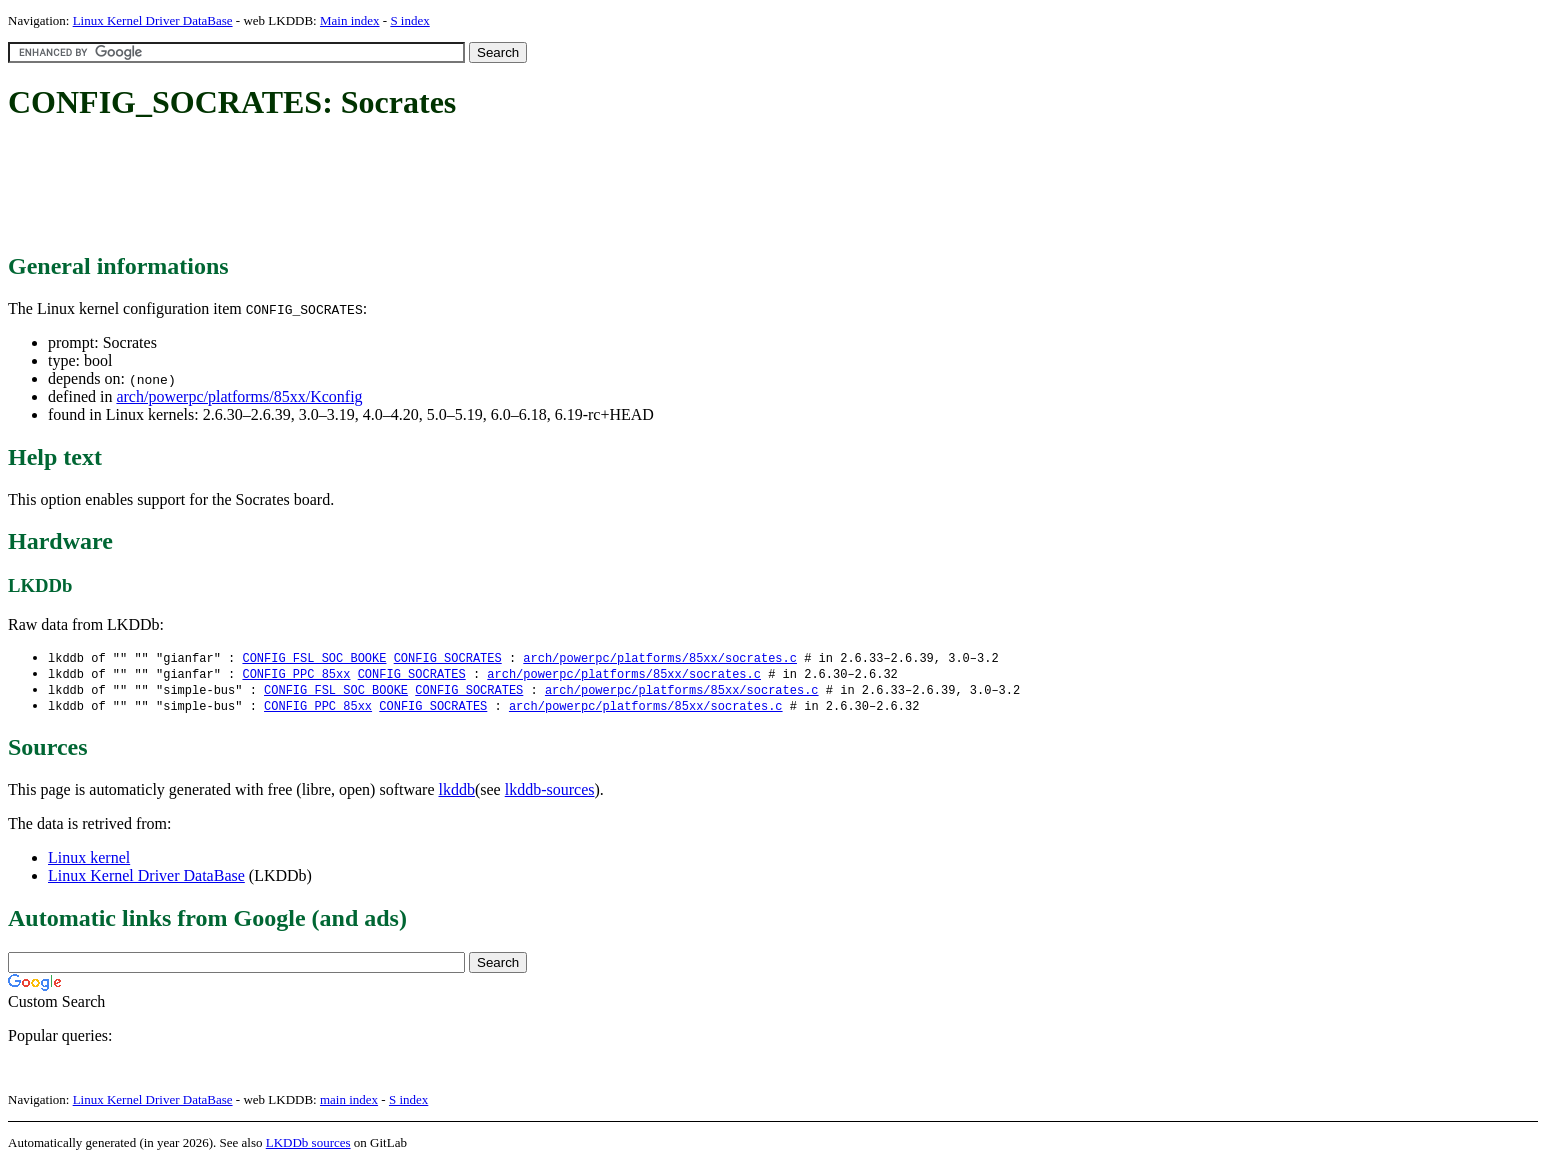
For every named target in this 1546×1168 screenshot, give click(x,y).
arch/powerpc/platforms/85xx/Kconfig (239, 396)
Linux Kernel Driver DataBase (153, 20)
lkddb (457, 793)
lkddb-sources (550, 793)
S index (409, 20)
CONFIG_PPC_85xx (296, 675)
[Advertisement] (372, 188)
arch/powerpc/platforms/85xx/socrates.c (660, 658)
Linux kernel (89, 861)
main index (349, 1103)
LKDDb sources (308, 1146)
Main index (350, 20)
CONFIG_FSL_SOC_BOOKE (314, 658)
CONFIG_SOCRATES (448, 658)
